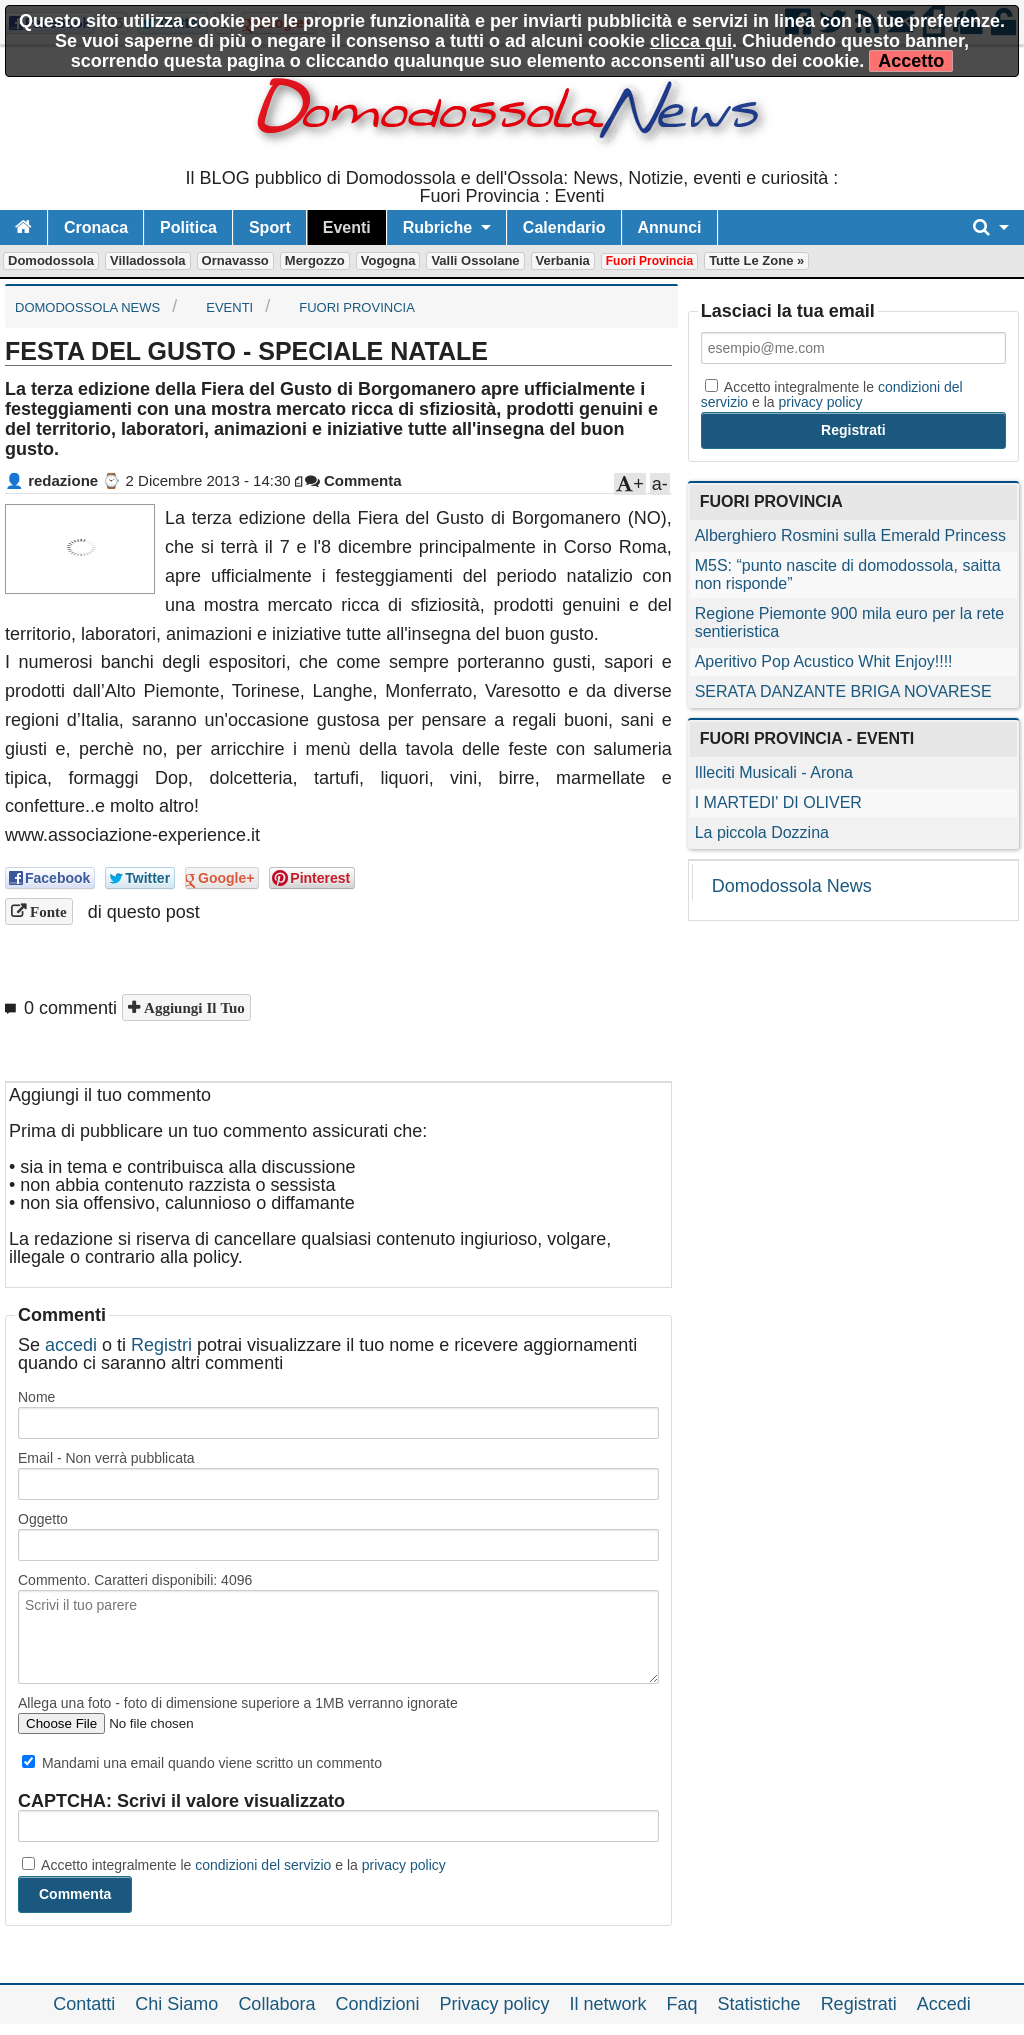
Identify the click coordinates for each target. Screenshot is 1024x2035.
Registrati (859, 2004)
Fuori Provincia (649, 261)
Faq (682, 2004)
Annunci (670, 227)
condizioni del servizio (263, 1865)
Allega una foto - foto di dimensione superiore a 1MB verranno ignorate (238, 1703)
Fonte (46, 911)
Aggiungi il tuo (192, 1007)
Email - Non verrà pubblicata (106, 1458)
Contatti (84, 2004)
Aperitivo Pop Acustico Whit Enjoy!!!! (824, 661)
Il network (608, 2004)
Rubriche (437, 227)
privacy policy (404, 1865)
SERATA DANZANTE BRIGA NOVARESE (843, 691)
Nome (36, 1397)
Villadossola (148, 260)
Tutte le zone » (756, 260)
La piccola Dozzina (762, 832)
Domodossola (51, 260)
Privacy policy (494, 2004)
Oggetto (43, 1519)
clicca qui (691, 41)
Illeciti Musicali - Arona (774, 772)
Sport (270, 227)
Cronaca (96, 227)
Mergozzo (315, 260)
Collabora (276, 2004)
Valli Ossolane (475, 260)
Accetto (911, 61)
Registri (161, 1345)
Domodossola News (792, 886)
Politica (188, 227)
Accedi (944, 2004)
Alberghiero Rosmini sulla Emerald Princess (850, 535)
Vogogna (388, 260)
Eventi (347, 227)
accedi (71, 1345)
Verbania (563, 260)
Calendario (564, 227)
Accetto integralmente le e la (234, 1865)
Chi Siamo (176, 2004)
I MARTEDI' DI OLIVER (778, 802)
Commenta (353, 480)
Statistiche (759, 2004)
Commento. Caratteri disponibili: (135, 1580)
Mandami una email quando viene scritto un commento (202, 1763)
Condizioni (377, 2004)
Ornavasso (235, 260)
